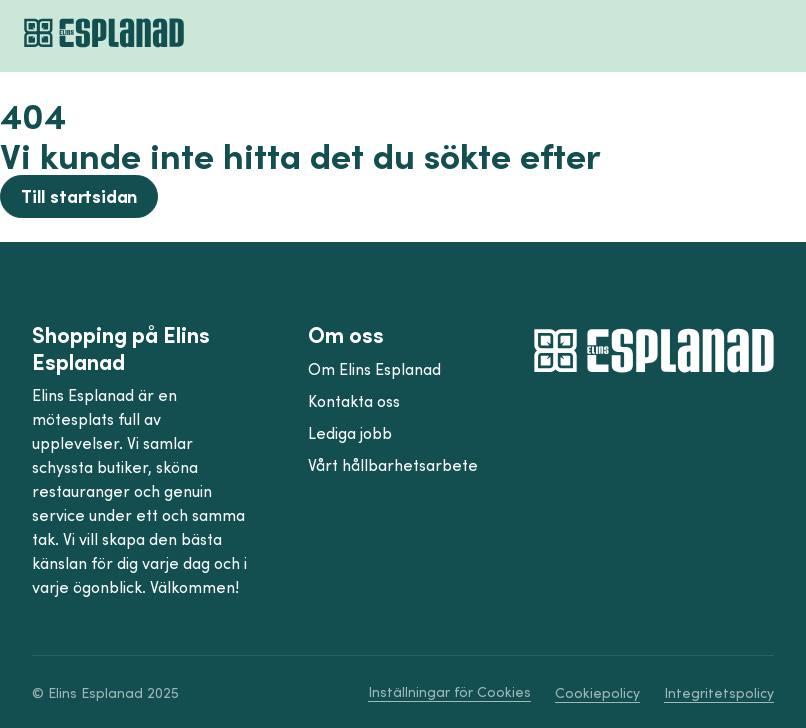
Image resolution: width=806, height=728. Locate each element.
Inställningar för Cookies (449, 691)
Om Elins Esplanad (374, 369)
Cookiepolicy (597, 692)
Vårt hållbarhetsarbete (393, 465)
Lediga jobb (350, 433)
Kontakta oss (354, 401)
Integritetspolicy (719, 692)
